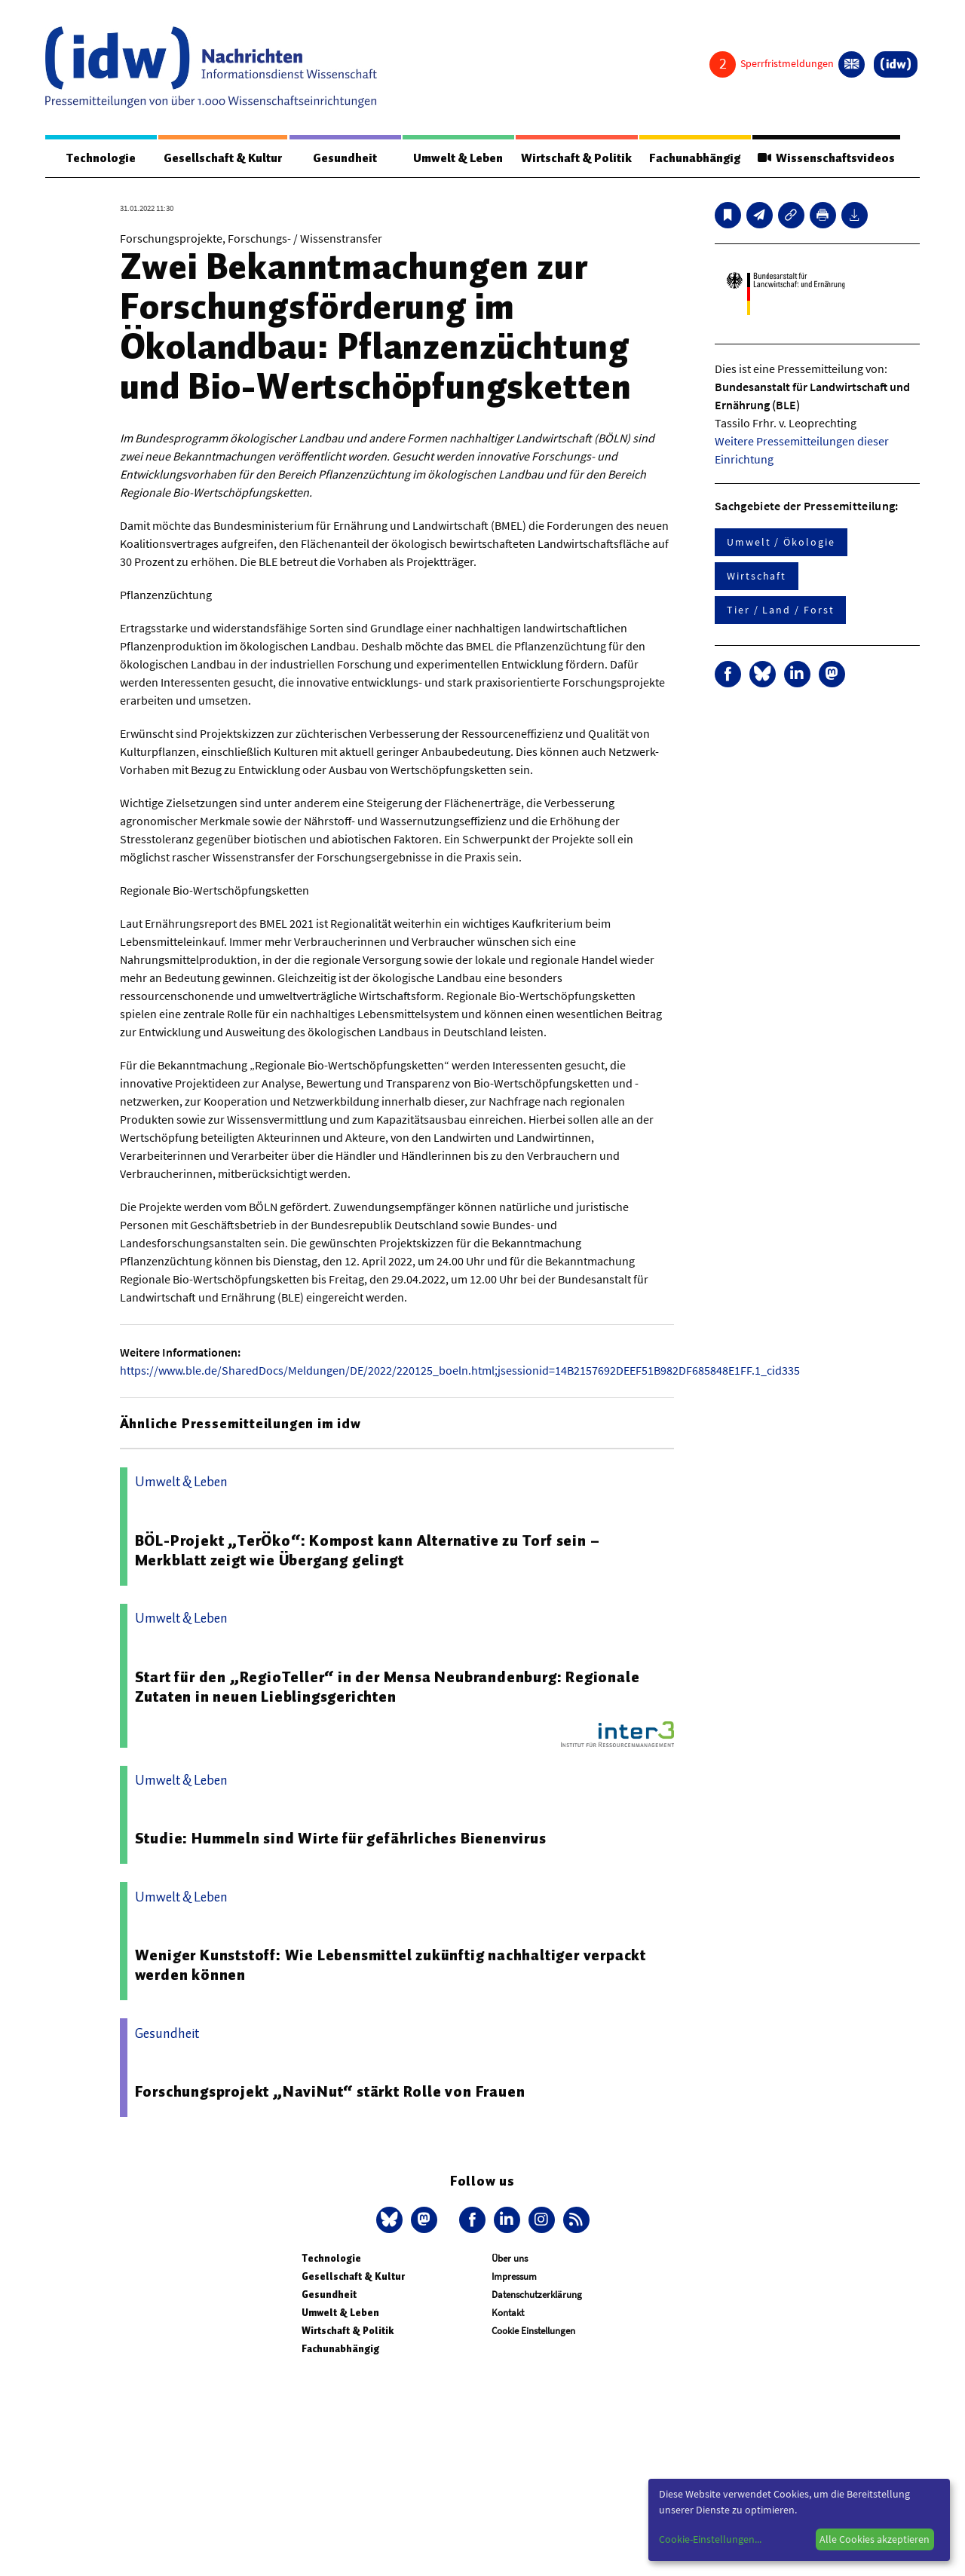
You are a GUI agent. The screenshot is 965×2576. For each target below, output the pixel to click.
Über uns (510, 2259)
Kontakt (508, 2313)
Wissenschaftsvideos (825, 158)
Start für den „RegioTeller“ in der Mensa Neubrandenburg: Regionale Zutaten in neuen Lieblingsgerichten (387, 1687)
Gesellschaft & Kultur (223, 158)
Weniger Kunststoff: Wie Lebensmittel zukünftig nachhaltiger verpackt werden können (390, 1965)
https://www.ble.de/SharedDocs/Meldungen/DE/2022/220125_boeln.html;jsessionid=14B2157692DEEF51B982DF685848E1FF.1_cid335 (460, 1370)
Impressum (514, 2277)
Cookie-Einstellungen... (710, 2539)
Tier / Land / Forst (780, 610)
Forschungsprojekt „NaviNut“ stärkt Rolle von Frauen (330, 2092)
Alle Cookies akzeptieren (874, 2539)
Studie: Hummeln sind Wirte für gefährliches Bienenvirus (341, 1839)
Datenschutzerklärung (537, 2295)
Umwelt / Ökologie (781, 542)
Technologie (100, 158)
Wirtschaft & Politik (575, 158)
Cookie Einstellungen (533, 2331)
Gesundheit (345, 158)
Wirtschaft (756, 576)
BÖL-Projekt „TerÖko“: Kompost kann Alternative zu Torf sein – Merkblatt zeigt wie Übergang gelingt (367, 1551)
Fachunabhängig (694, 158)
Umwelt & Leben (457, 158)
